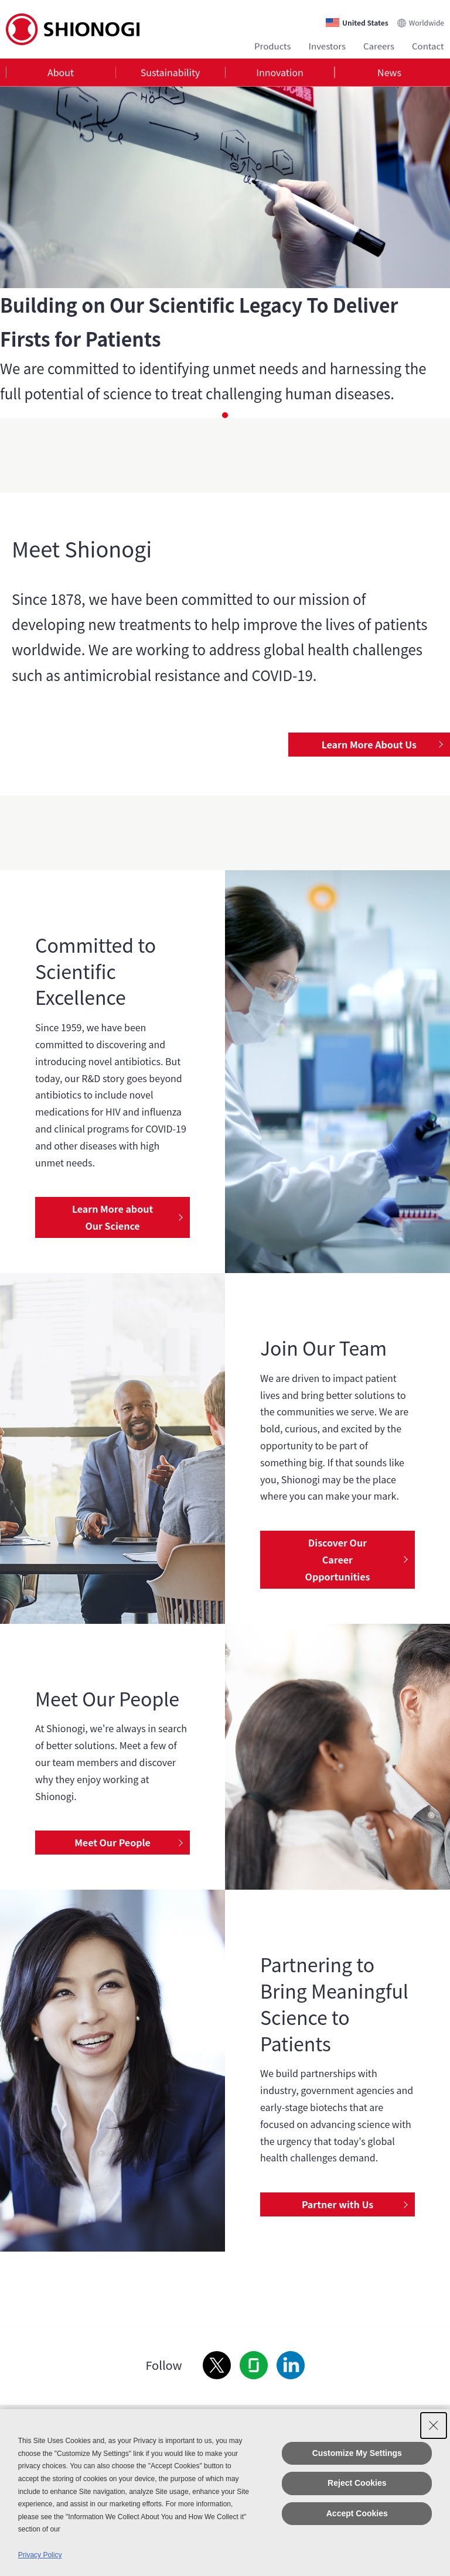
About (60, 73)
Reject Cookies (357, 2483)
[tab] (60, 73)
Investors (327, 45)
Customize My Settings (357, 2453)
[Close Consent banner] (433, 2425)
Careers (378, 45)
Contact (428, 45)
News (389, 73)
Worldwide (426, 21)
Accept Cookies (357, 2513)
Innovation (279, 73)
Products (272, 45)
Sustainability (170, 73)
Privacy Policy (40, 2555)
